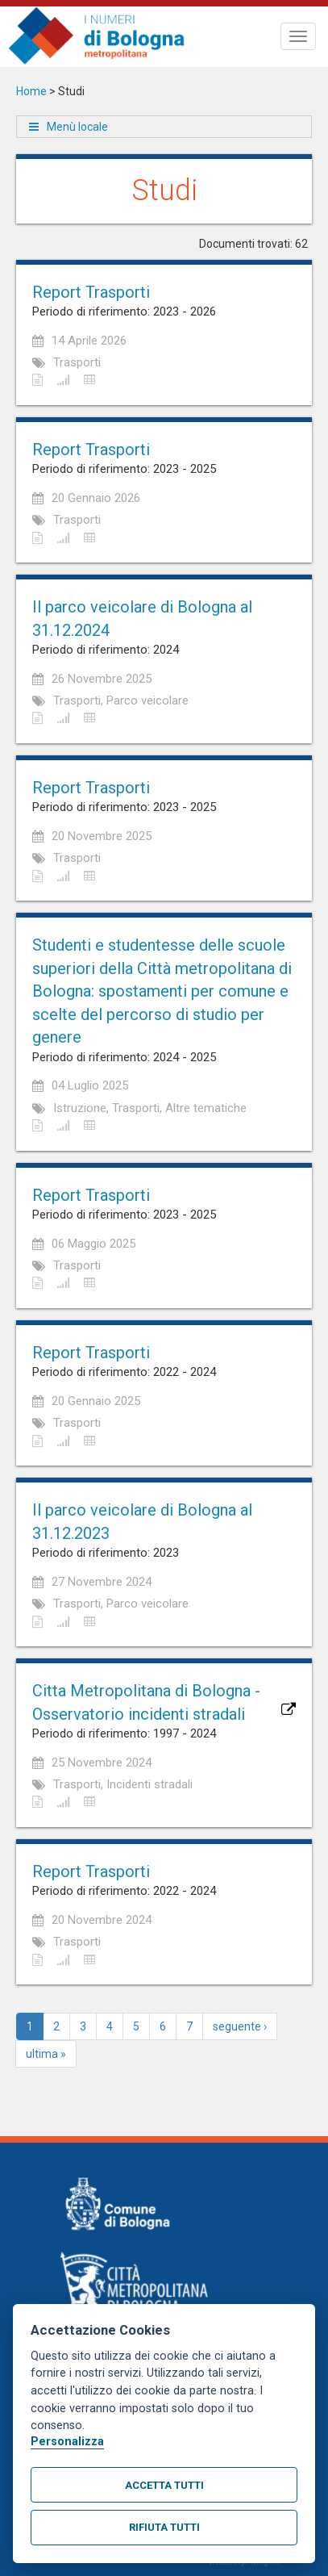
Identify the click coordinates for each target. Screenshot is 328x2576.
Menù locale (77, 126)
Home (31, 91)
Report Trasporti (91, 292)
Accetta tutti (164, 2485)
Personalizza (67, 2441)
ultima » (46, 2053)
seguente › (240, 2026)
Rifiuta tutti (164, 2527)
